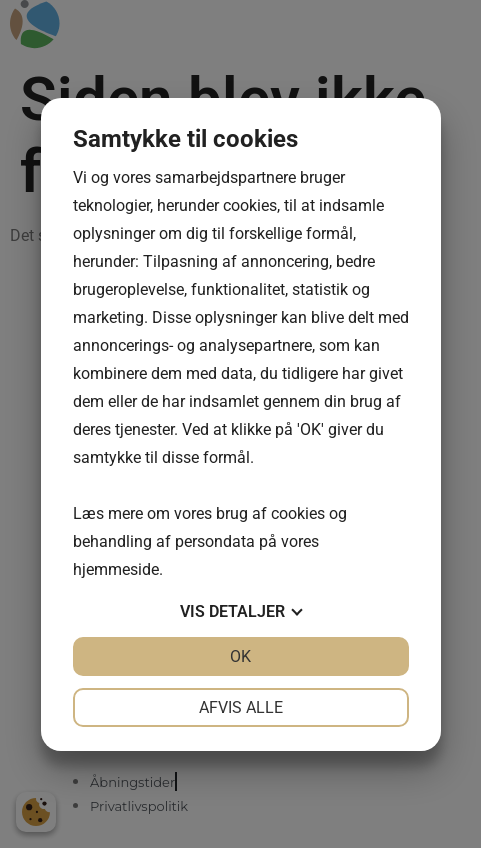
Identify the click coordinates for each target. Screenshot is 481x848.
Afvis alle (241, 707)
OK (240, 656)
